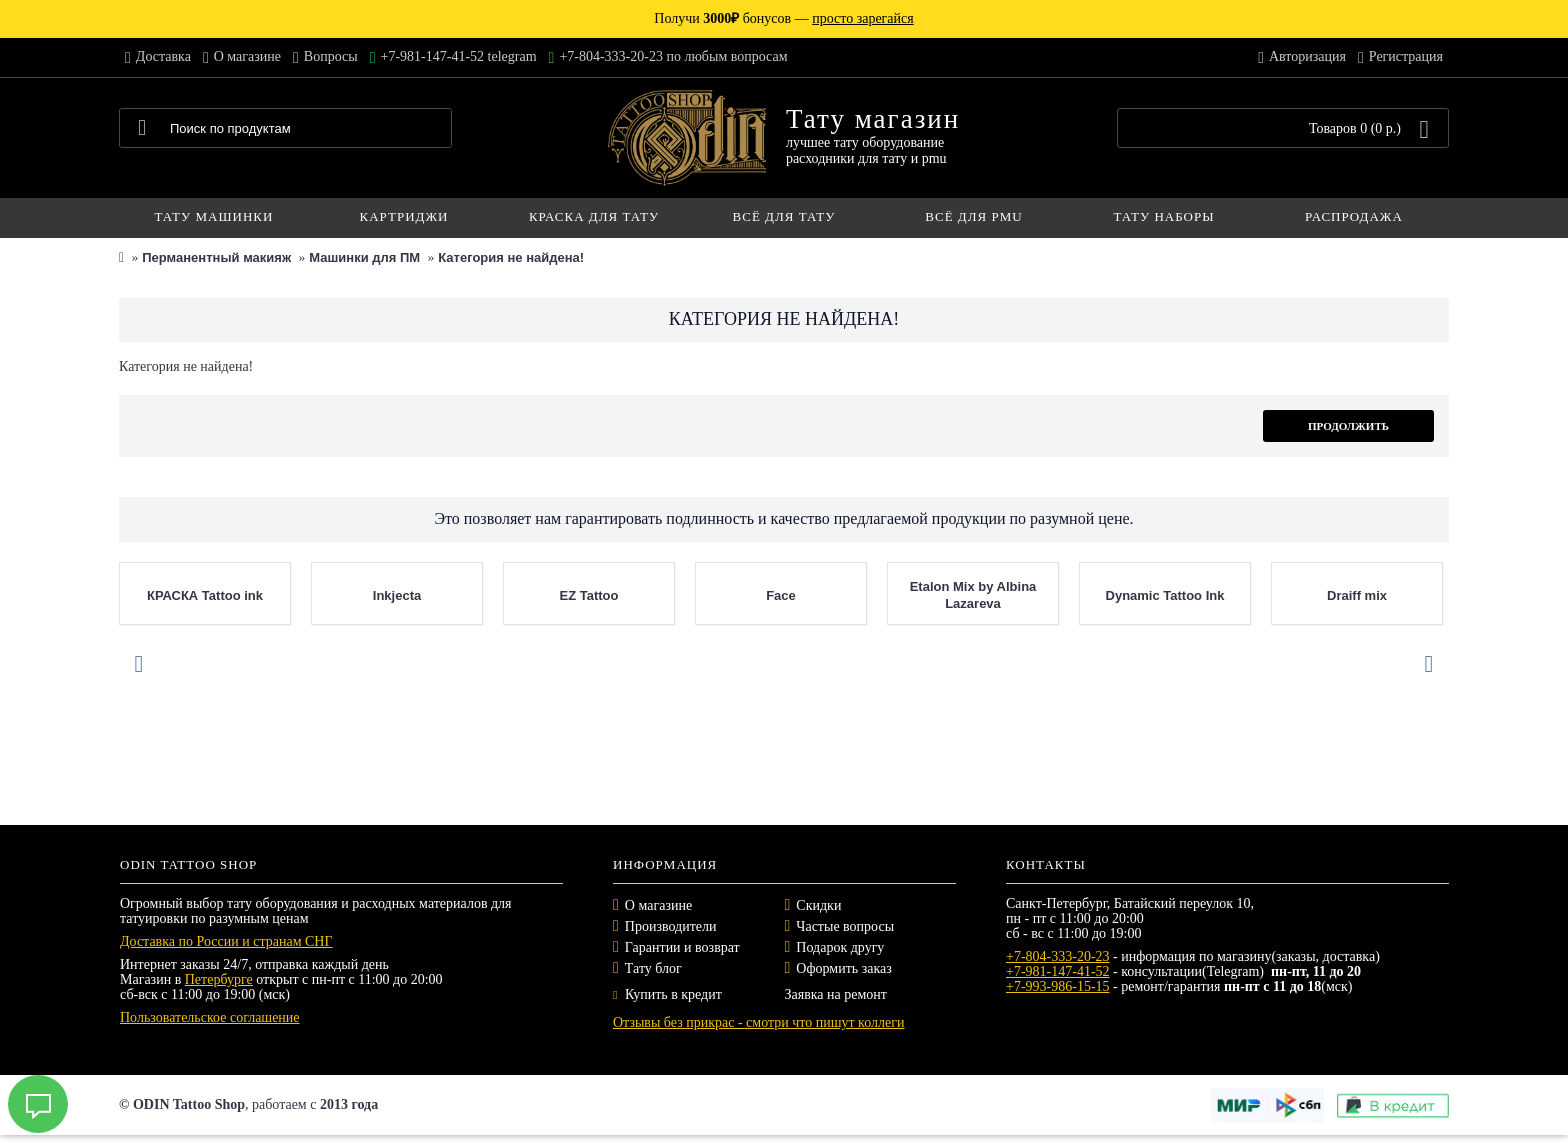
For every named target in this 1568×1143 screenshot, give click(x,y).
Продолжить (1348, 426)
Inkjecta (397, 595)
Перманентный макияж (216, 257)
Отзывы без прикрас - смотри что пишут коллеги (758, 1022)
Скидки (818, 905)
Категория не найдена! (511, 257)
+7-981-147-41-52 (1058, 971)
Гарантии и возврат (682, 947)
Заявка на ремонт (836, 994)
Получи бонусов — (783, 18)
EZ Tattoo (589, 595)
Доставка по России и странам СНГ (226, 941)
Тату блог (653, 968)
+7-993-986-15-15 (1058, 986)
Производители (671, 926)
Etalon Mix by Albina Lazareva (973, 595)
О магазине (658, 905)
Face (781, 595)
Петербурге (219, 979)
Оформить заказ (843, 968)
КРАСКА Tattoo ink (205, 595)
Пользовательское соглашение (210, 1017)
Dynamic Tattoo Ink (1165, 595)
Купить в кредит (667, 994)
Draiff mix (1357, 595)
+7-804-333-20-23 (1058, 956)
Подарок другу (840, 947)
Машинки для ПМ (364, 257)
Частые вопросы (845, 926)
